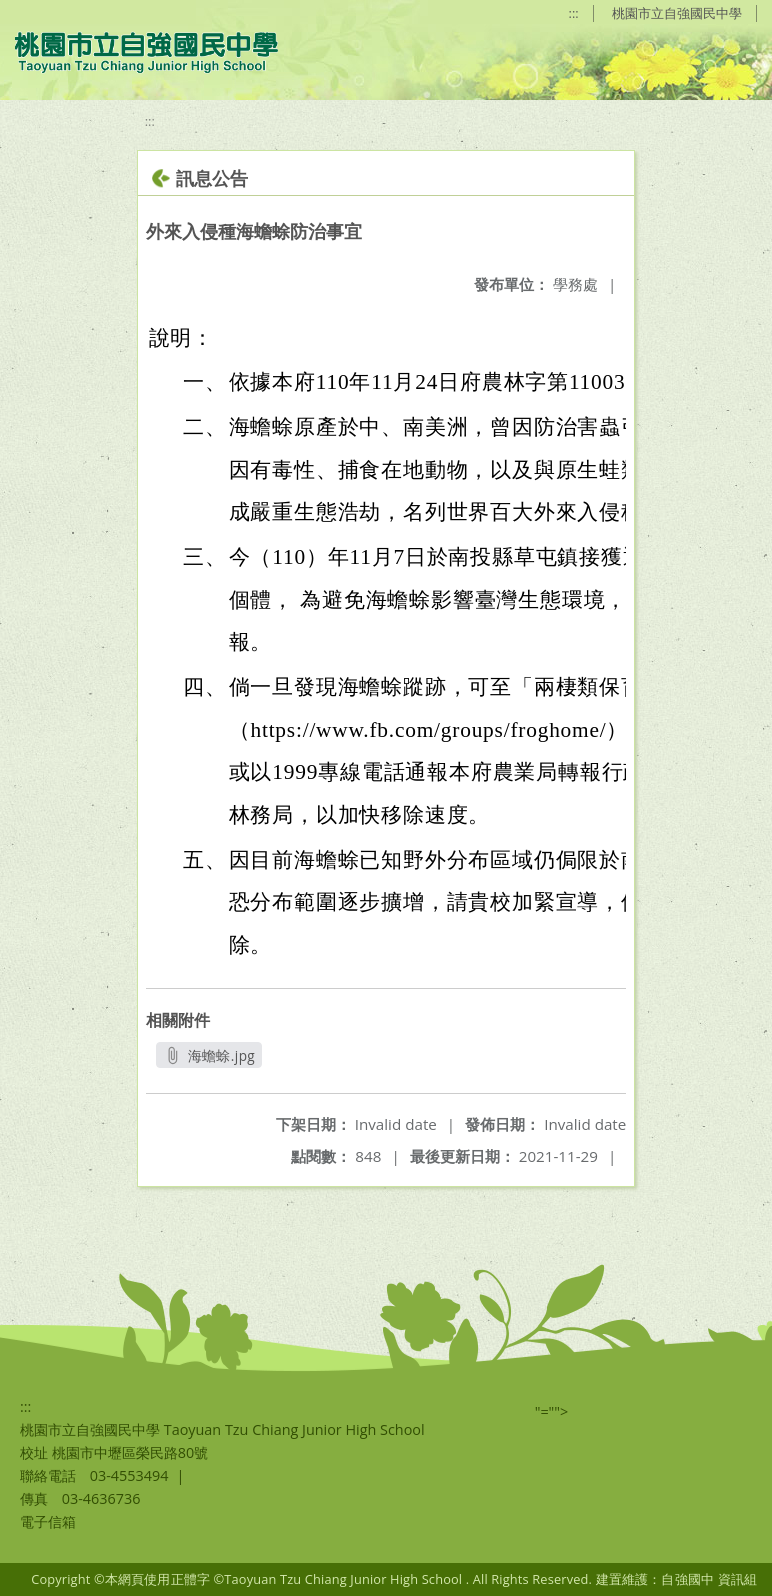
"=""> (552, 1411)
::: (574, 13)
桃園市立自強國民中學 (677, 13)
